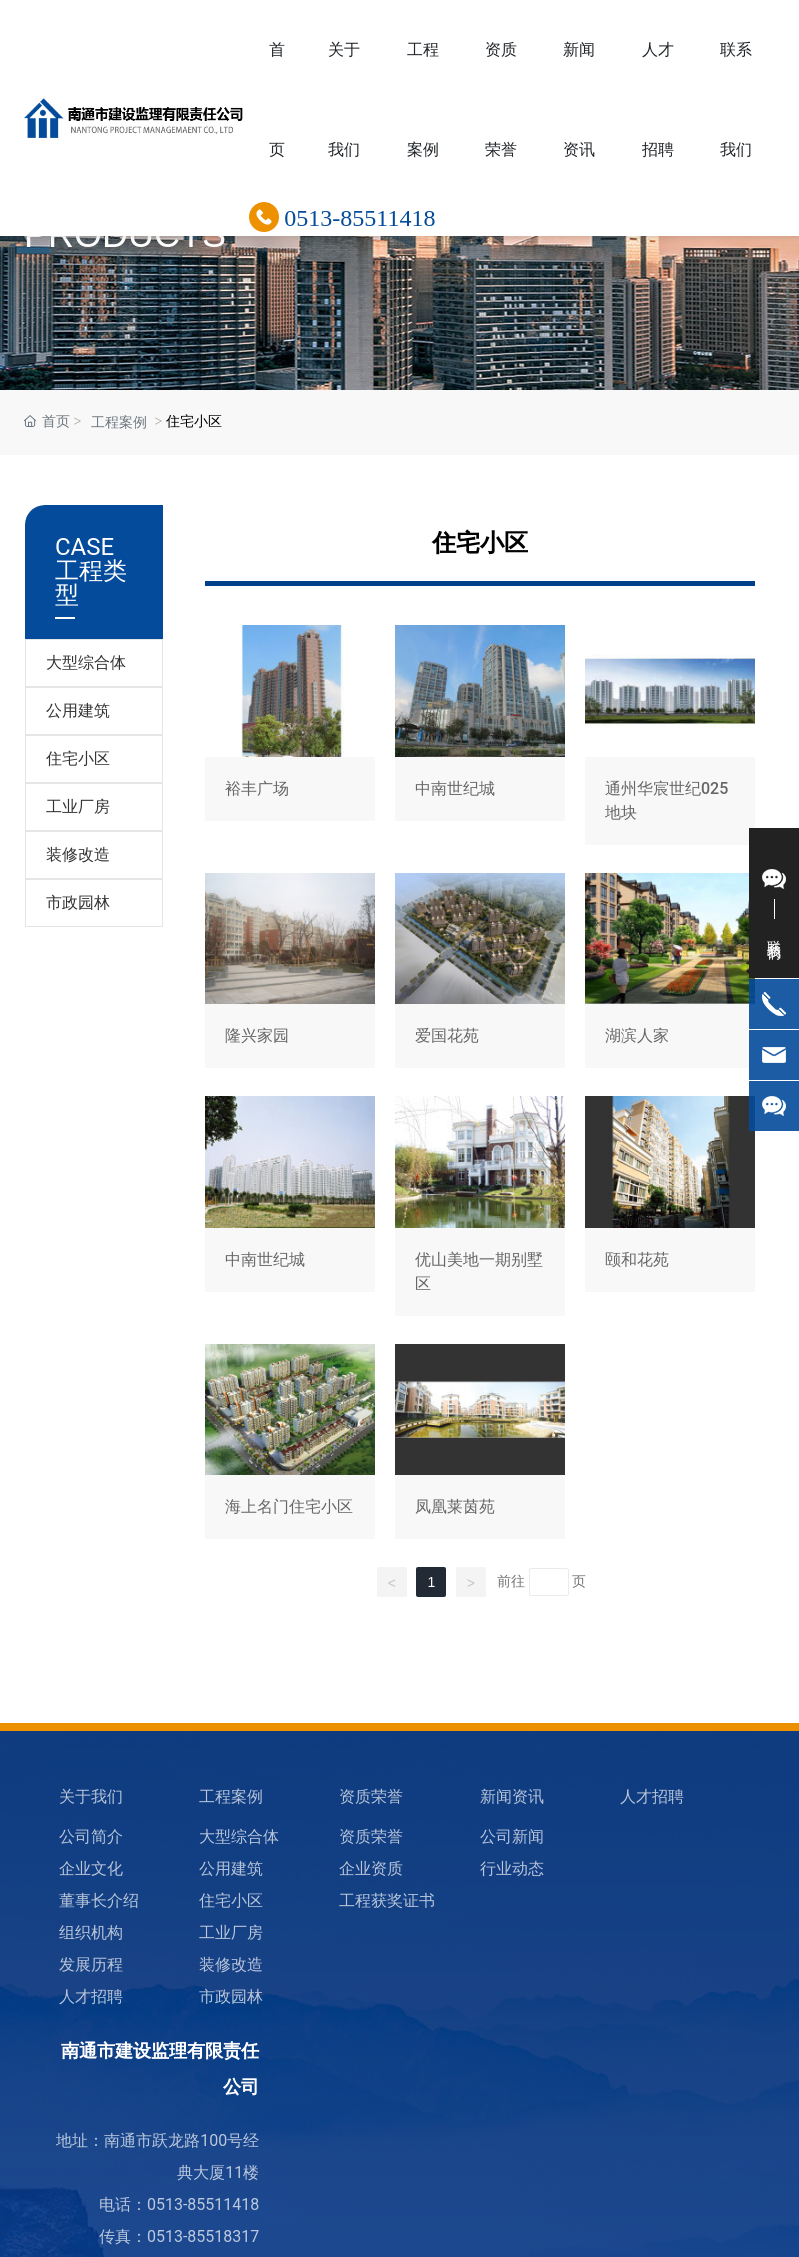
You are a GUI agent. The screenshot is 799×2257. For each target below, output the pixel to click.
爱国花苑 (480, 974)
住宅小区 (78, 758)
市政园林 (78, 902)
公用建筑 (78, 710)
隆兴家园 (290, 974)
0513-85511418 (359, 218)
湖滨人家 (670, 974)
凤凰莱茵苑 (480, 1445)
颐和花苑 (670, 1209)
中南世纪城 (480, 738)
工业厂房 (78, 806)
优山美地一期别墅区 (480, 1209)
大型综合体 (86, 662)
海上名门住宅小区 (290, 1445)
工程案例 (119, 422)
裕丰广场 (290, 738)
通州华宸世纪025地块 (670, 738)
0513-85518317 (203, 2236)
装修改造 (78, 854)
